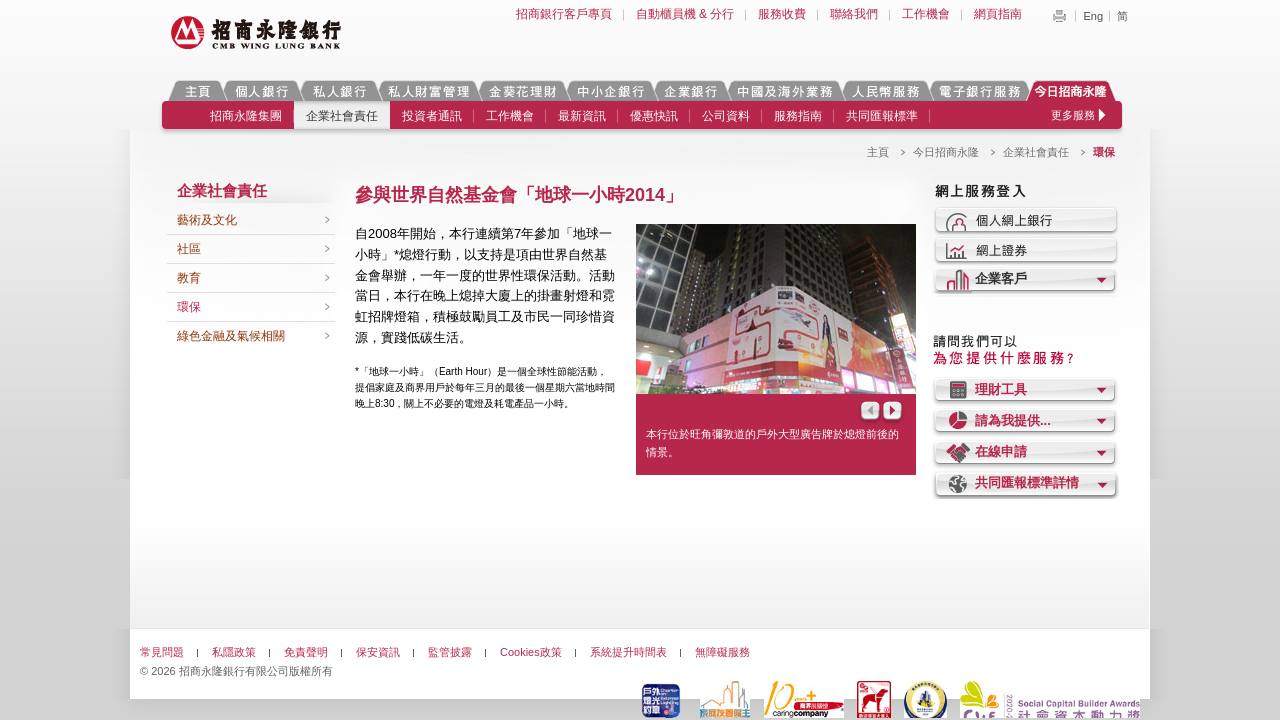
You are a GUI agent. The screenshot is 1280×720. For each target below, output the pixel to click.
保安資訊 (378, 652)
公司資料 (726, 116)
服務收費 (782, 14)
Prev (869, 412)
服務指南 (798, 116)
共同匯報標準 (882, 116)
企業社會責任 (342, 116)
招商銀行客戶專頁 (564, 14)
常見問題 (162, 652)
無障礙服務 (722, 652)
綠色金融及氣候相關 (231, 336)
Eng (1093, 16)
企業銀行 (690, 90)
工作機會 (926, 14)
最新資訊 (582, 116)
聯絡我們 (854, 14)
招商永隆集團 (246, 116)
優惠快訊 (654, 116)
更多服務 (1073, 115)
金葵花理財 (522, 90)
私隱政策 (234, 652)
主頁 (197, 90)
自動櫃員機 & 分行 (685, 14)
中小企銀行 (610, 90)
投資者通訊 (432, 116)
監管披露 (450, 652)
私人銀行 (339, 90)
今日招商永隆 (1074, 90)
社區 (189, 249)
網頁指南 (998, 14)
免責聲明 (306, 652)
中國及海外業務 (784, 90)
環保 (189, 307)
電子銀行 (979, 90)
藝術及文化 (207, 220)
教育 (189, 278)
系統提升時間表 (628, 652)
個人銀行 (261, 90)
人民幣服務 (885, 90)
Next (894, 412)
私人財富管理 (428, 90)
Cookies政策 (531, 652)
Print (1059, 16)
